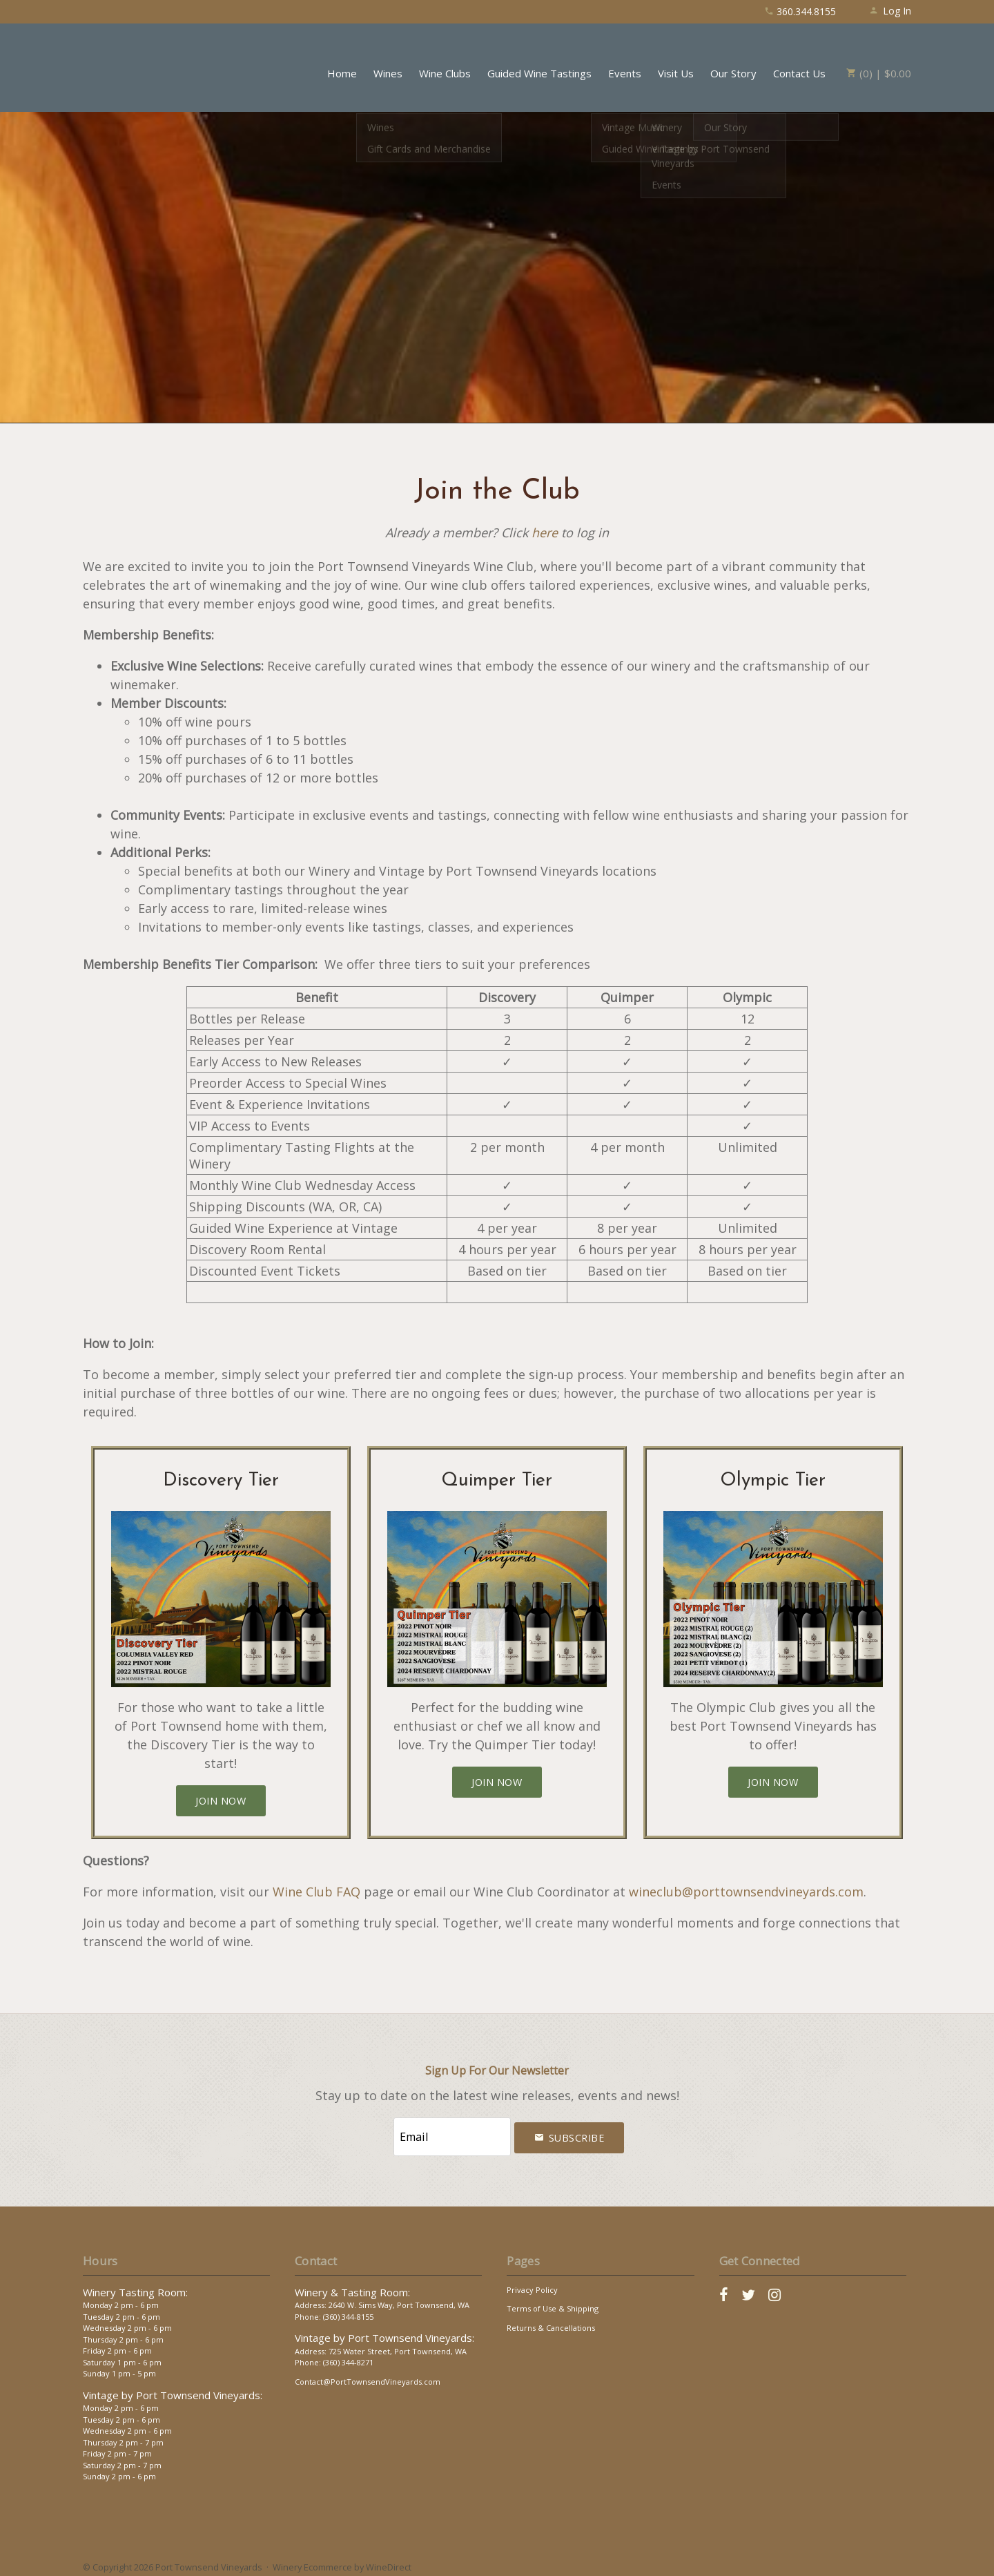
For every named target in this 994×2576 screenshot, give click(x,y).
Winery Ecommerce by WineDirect (342, 2561)
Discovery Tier (221, 1481)
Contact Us (799, 73)
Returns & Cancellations (551, 2321)
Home (342, 73)
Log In (890, 10)
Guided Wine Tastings (539, 73)
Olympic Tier (773, 1481)
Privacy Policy (532, 2283)
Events (624, 73)
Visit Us (676, 73)
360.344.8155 (800, 11)
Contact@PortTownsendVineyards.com (367, 2375)
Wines (387, 73)
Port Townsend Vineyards (145, 65)
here (545, 532)
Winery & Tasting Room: (352, 2285)
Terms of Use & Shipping (552, 2302)
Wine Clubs (445, 73)
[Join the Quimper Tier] (497, 1782)
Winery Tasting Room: (135, 2285)
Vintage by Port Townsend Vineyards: (172, 2388)
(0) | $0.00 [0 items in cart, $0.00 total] (878, 73)
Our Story (733, 73)
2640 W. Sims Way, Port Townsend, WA (399, 2299)
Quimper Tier (496, 1481)
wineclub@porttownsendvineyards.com (746, 1891)
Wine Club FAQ (316, 1891)
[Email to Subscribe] (452, 2133)
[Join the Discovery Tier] (221, 1800)
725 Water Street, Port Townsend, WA (398, 2344)
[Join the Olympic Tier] (773, 1782)
